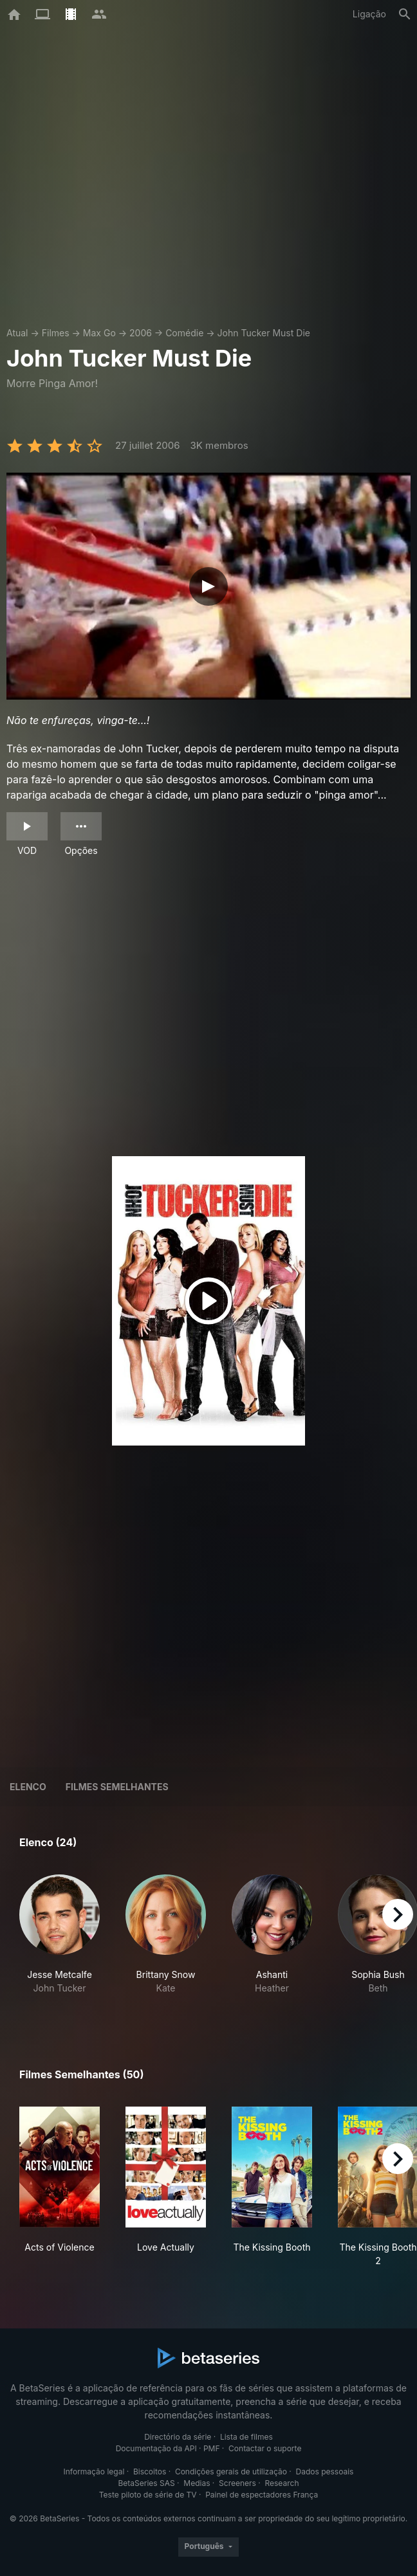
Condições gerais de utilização (231, 2471)
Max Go (99, 332)
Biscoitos (149, 2471)
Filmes (56, 332)
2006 (140, 332)
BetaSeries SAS (146, 2483)
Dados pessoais (325, 2471)
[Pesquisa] (405, 14)
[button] (59, 1941)
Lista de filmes (246, 2437)
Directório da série (177, 2437)
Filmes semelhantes (117, 1786)
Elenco (28, 1786)
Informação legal (94, 2471)
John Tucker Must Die (264, 332)
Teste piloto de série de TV (148, 2494)
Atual (17, 332)
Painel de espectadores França (261, 2494)
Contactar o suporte (264, 2448)
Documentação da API (156, 2448)
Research (281, 2483)
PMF (211, 2448)
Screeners (237, 2483)
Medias (196, 2483)
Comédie (184, 332)
